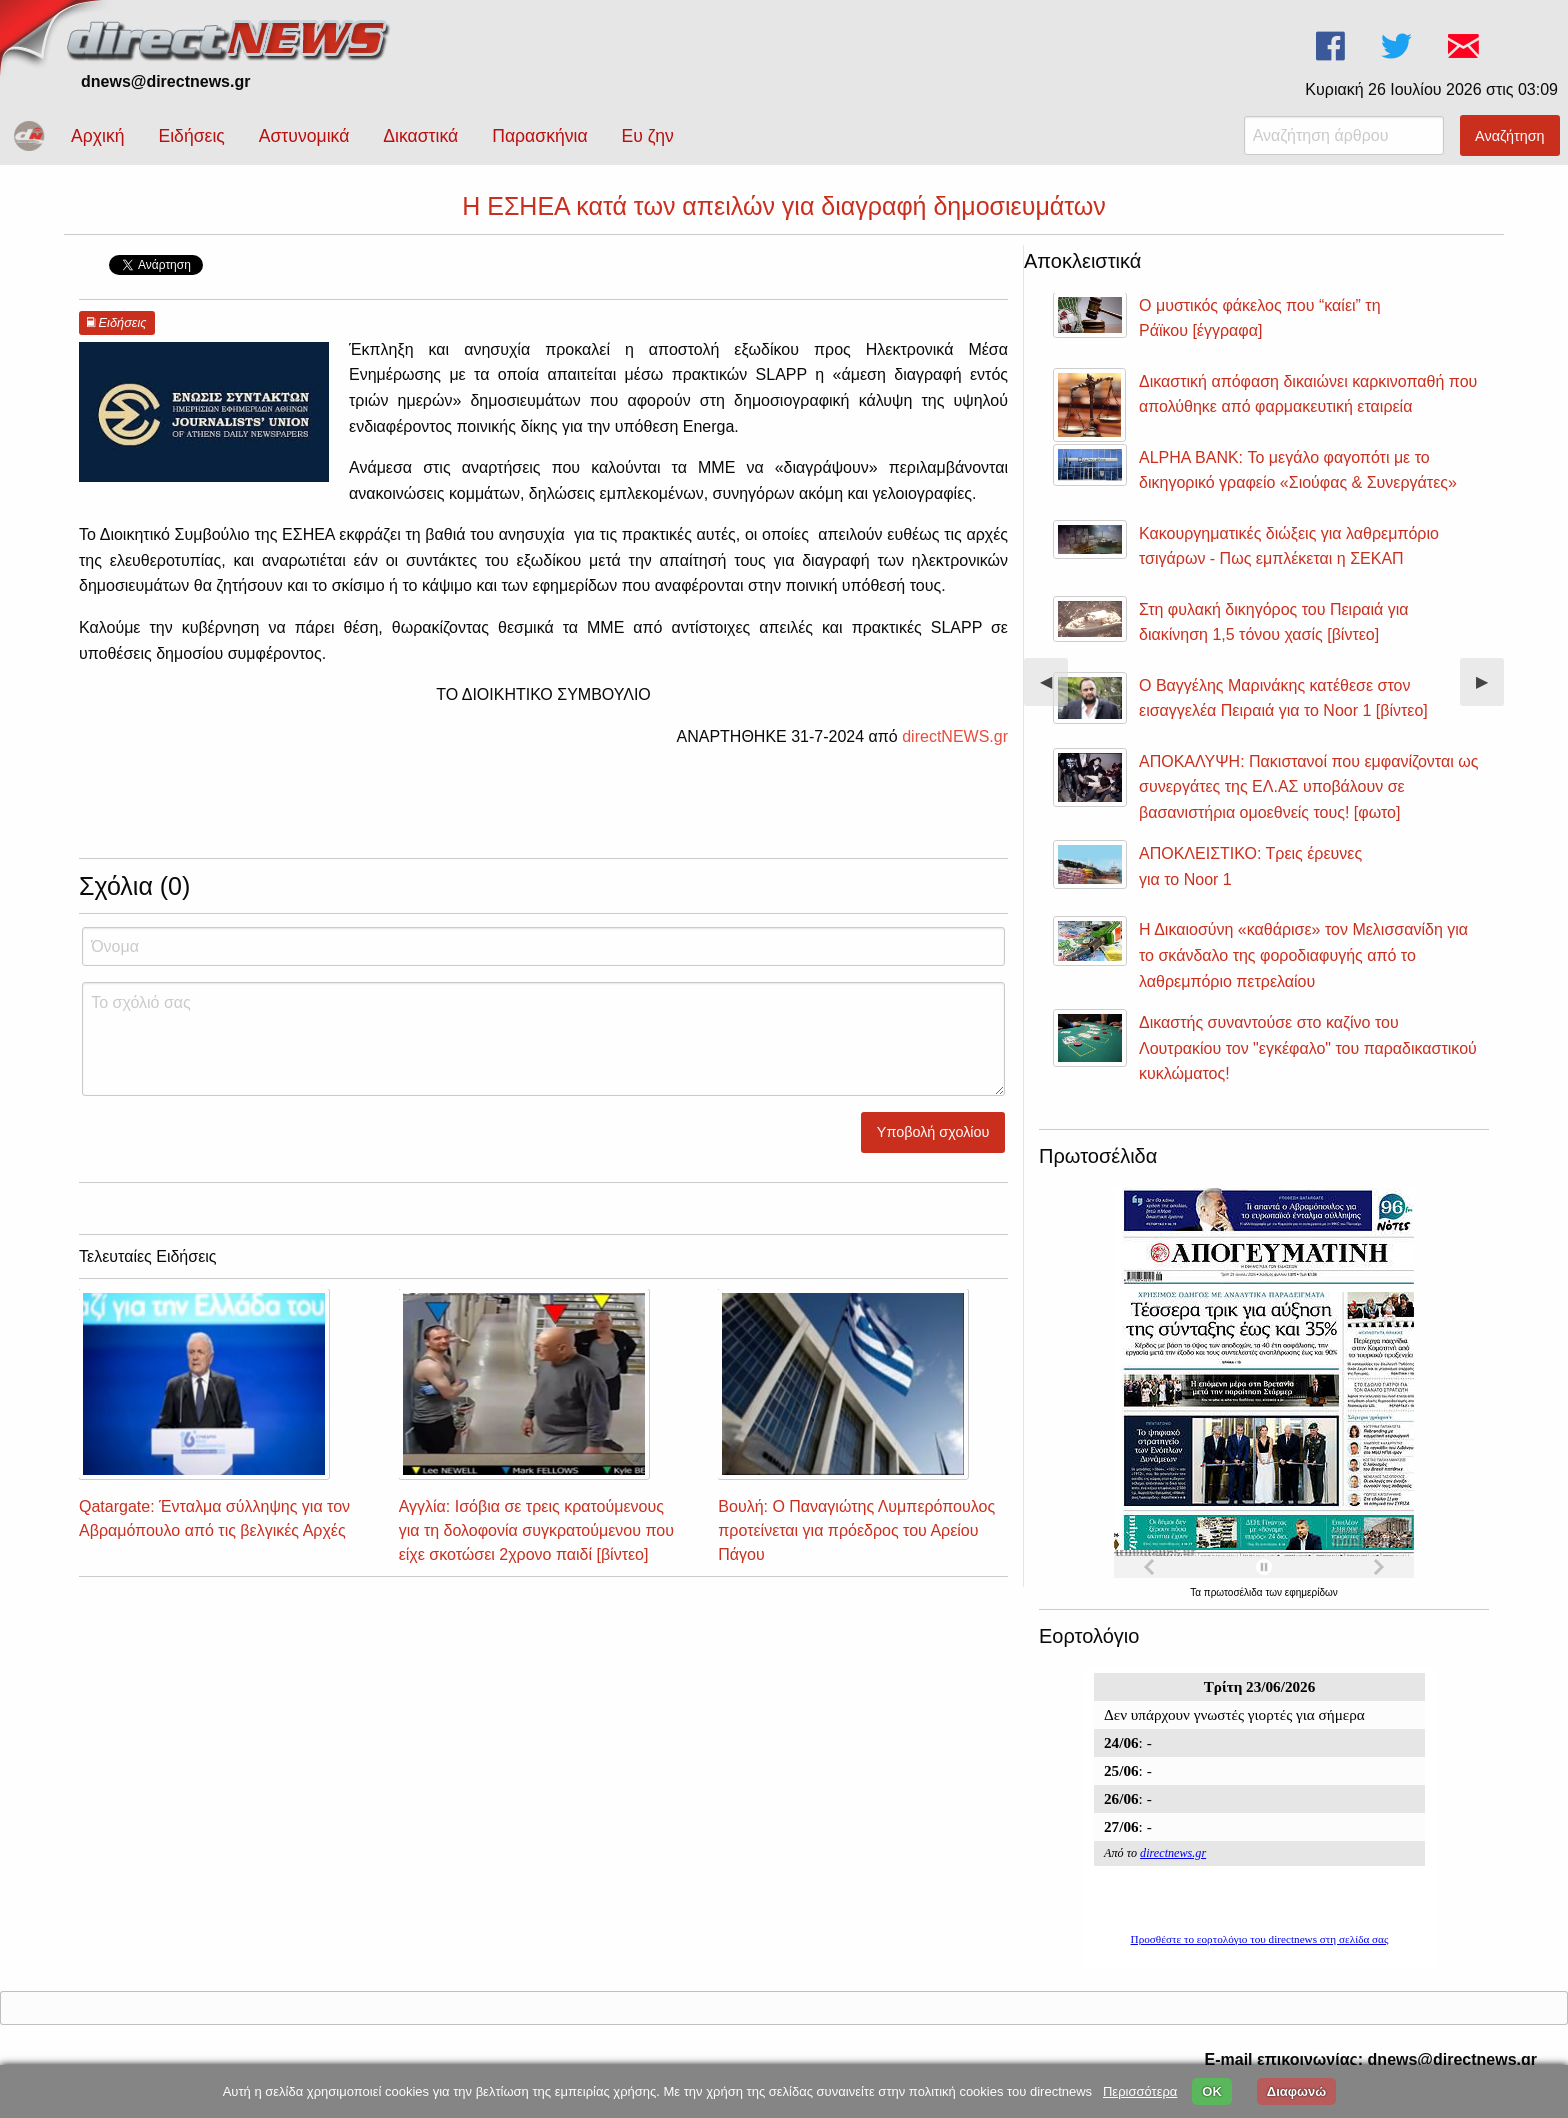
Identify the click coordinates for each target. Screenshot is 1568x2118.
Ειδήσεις (191, 136)
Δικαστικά (420, 136)
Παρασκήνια (539, 136)
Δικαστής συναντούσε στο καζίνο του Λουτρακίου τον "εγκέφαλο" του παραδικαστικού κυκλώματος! (1308, 1048)
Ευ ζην (648, 136)
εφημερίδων (1311, 1592)
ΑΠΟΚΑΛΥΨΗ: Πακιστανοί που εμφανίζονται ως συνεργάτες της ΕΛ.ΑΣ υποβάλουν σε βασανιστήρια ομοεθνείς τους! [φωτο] (1308, 787)
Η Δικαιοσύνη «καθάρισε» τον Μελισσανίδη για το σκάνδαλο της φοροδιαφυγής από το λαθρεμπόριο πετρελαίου (1303, 955)
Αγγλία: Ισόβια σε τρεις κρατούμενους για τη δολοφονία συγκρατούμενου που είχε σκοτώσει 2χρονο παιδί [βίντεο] (536, 1530)
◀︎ (1054, 689)
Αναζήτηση (1510, 136)
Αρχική (97, 136)
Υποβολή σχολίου (933, 1132)
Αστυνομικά (304, 136)
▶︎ (1490, 689)
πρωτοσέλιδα (1235, 1592)
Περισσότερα (1140, 2091)
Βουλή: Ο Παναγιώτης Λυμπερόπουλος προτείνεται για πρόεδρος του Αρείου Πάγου (856, 1530)
